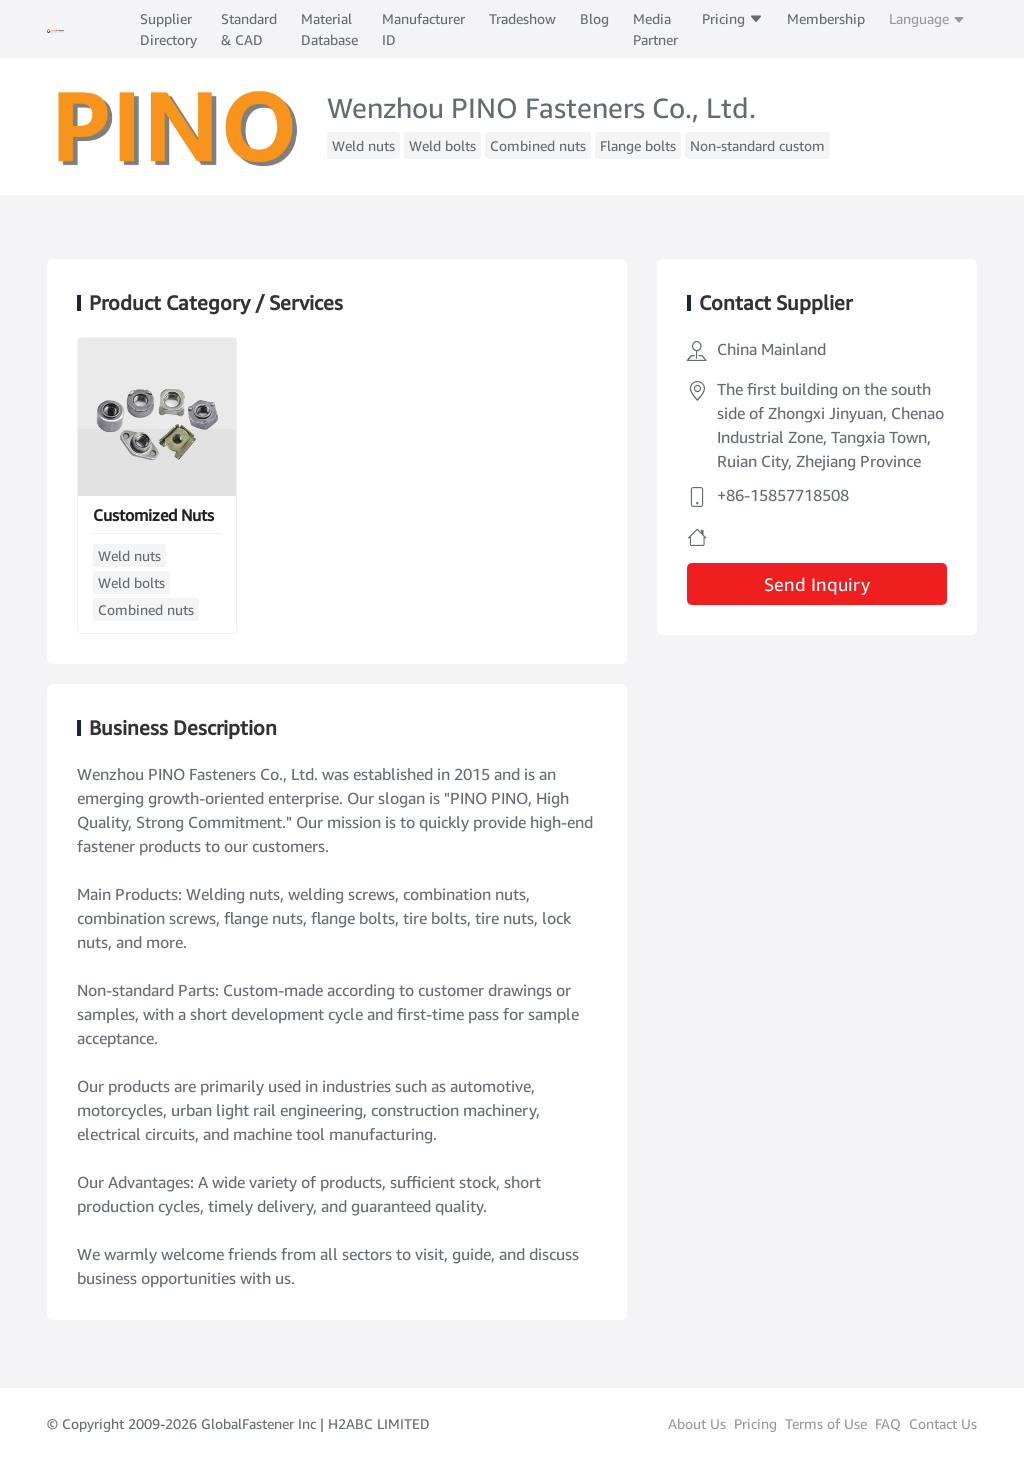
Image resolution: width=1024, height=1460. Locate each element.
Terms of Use (826, 1423)
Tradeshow (522, 18)
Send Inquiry (817, 584)
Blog (594, 18)
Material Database (329, 29)
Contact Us (943, 1423)
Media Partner (655, 29)
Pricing (732, 18)
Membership (826, 18)
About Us (697, 1423)
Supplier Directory (168, 29)
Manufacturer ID (423, 29)
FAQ (888, 1423)
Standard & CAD (249, 29)
